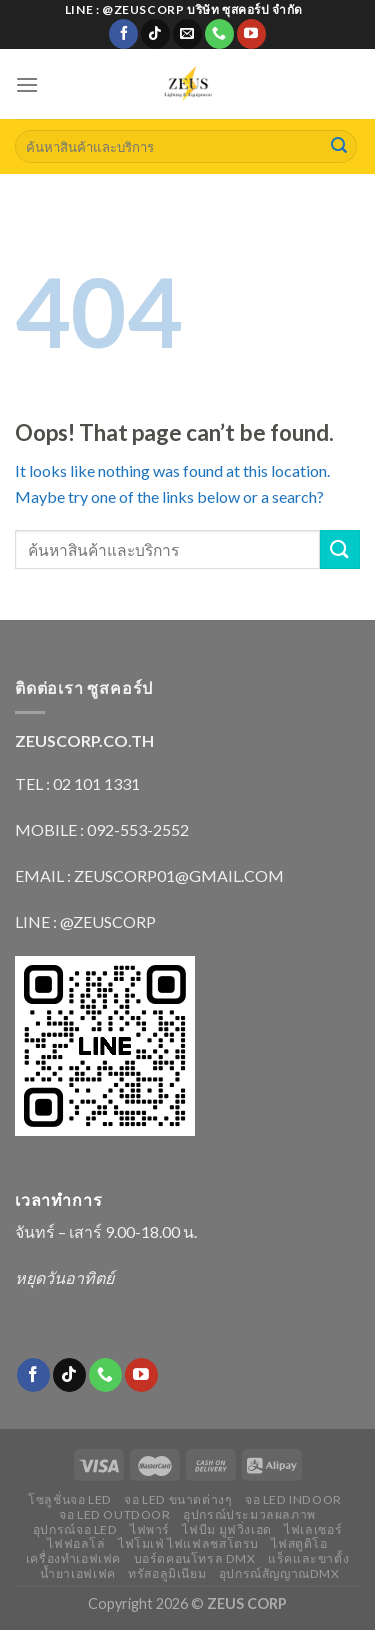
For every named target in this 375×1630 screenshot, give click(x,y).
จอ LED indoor (293, 1499)
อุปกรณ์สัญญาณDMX (279, 1573)
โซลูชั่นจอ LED (70, 1499)
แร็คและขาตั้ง (308, 1558)
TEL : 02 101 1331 (77, 783)
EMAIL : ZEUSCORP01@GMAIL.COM (149, 875)
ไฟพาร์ (150, 1529)
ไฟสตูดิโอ (299, 1543)
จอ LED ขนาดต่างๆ (178, 1499)
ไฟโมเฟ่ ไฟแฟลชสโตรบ (188, 1543)
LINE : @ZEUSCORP (85, 921)
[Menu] (27, 84)
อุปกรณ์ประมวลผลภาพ (249, 1514)
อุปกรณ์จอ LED (75, 1529)
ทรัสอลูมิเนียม (167, 1573)
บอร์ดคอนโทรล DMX (195, 1558)
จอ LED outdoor (115, 1514)
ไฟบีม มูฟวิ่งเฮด (226, 1529)
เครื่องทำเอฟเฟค (73, 1558)
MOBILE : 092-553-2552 (102, 829)
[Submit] (339, 147)
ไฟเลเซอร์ (313, 1529)
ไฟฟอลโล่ (76, 1543)
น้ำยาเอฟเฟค (78, 1573)
